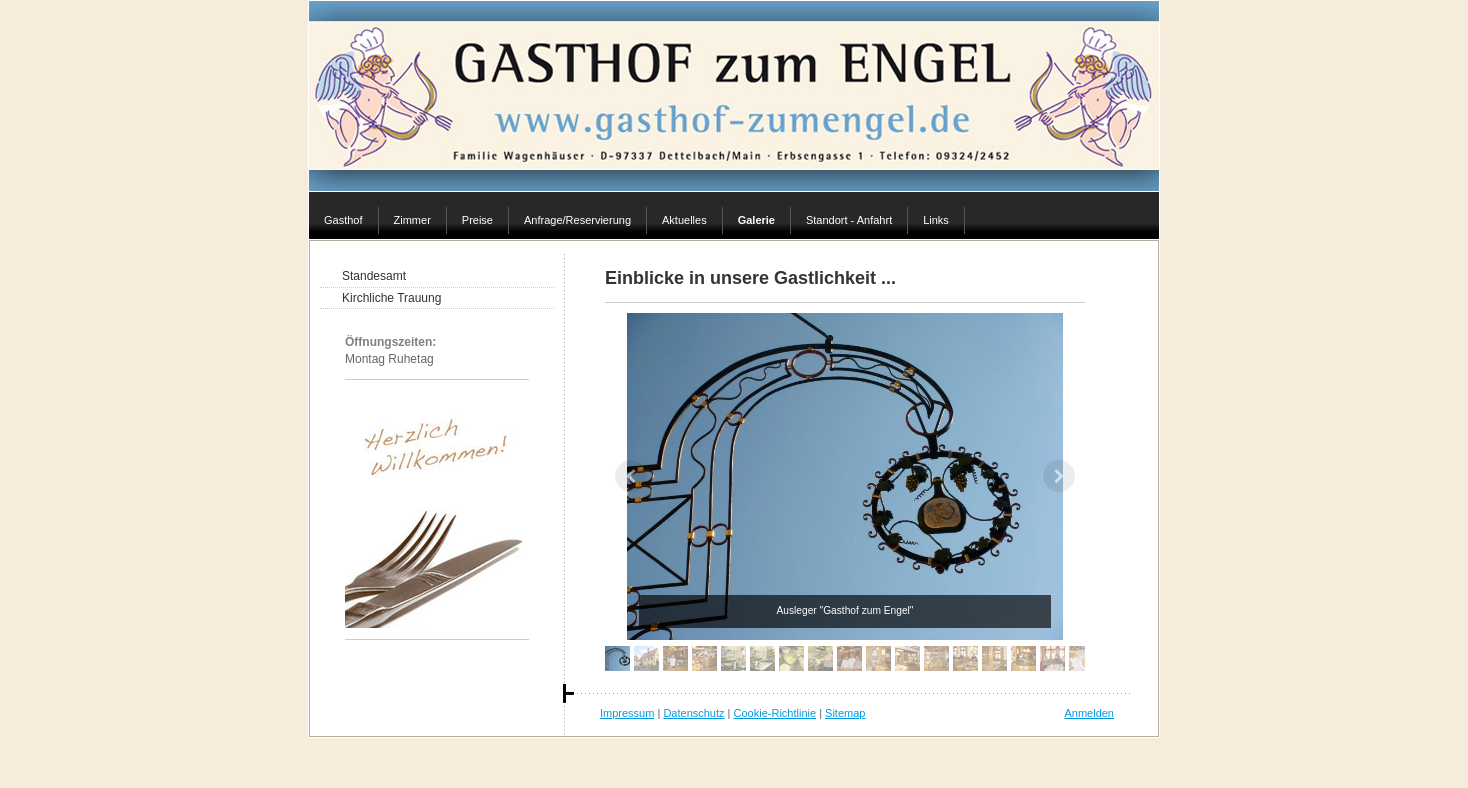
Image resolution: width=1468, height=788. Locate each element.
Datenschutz (693, 713)
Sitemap (845, 713)
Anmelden (1089, 713)
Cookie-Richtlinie (775, 713)
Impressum (627, 713)
